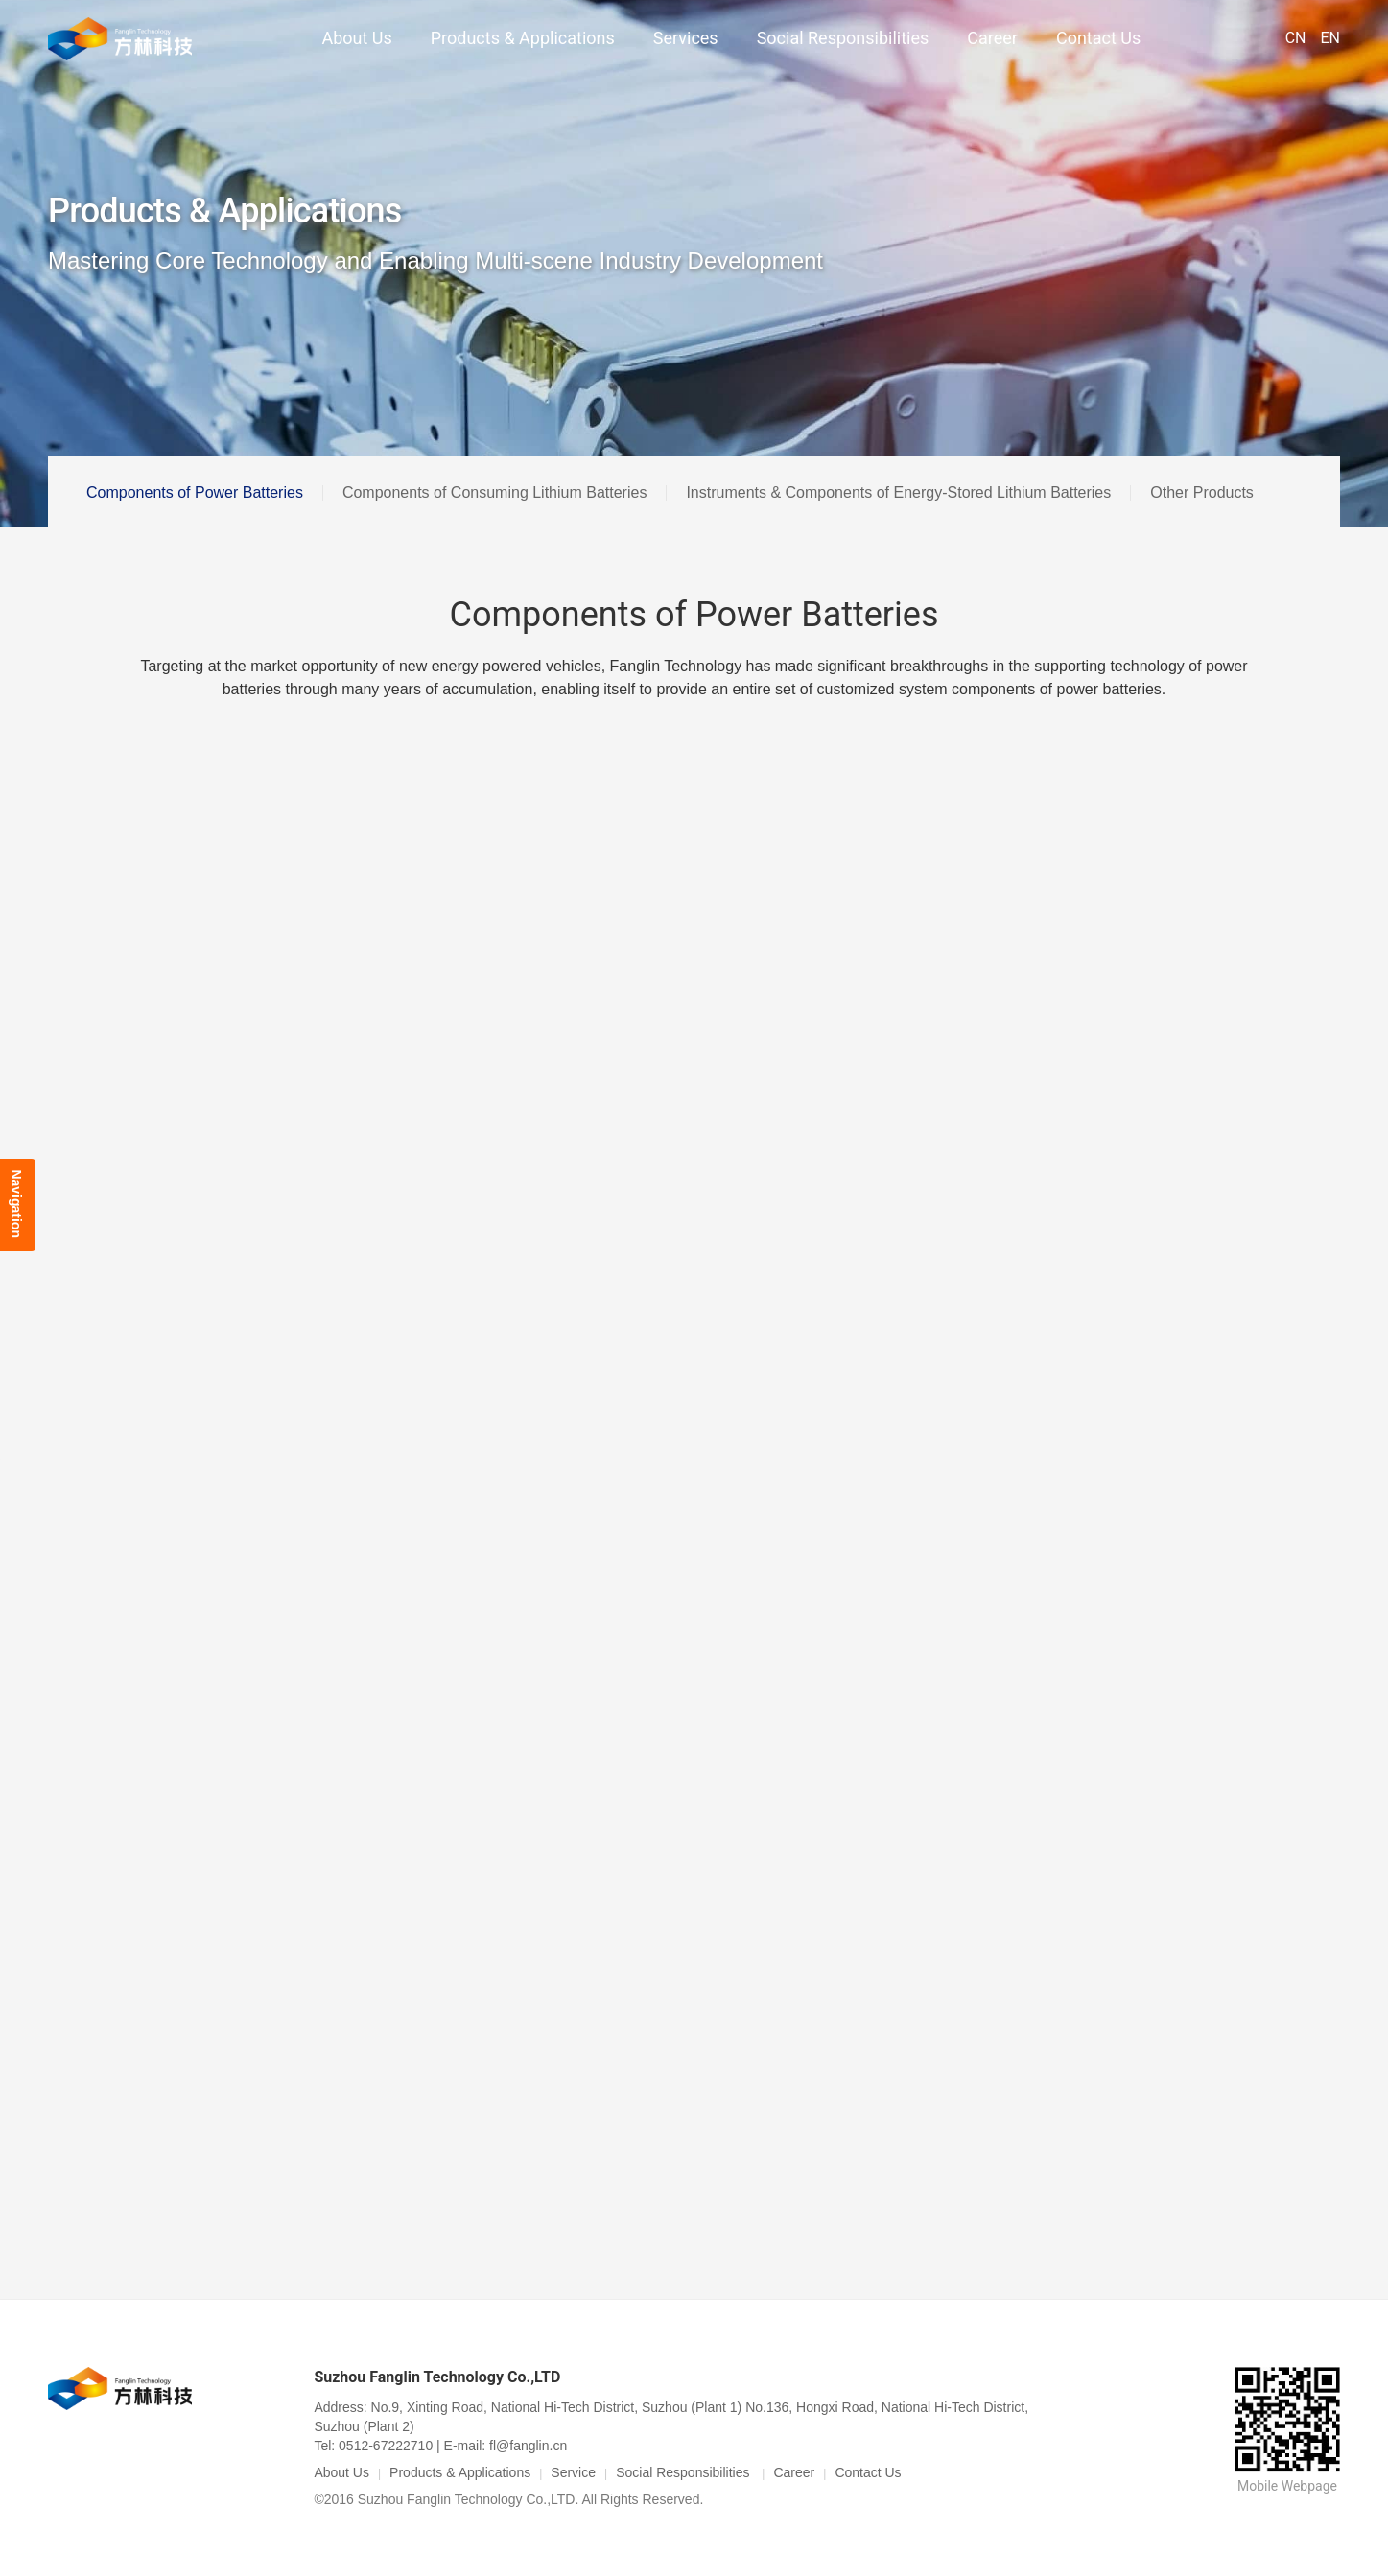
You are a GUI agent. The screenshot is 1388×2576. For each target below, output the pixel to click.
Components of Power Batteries (194, 492)
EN (1330, 38)
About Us (356, 38)
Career (992, 38)
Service (573, 2472)
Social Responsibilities (843, 38)
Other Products (1202, 492)
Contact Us (1098, 38)
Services (685, 38)
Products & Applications (523, 38)
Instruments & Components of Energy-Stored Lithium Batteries (898, 492)
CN (1295, 38)
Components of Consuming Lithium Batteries (494, 492)
